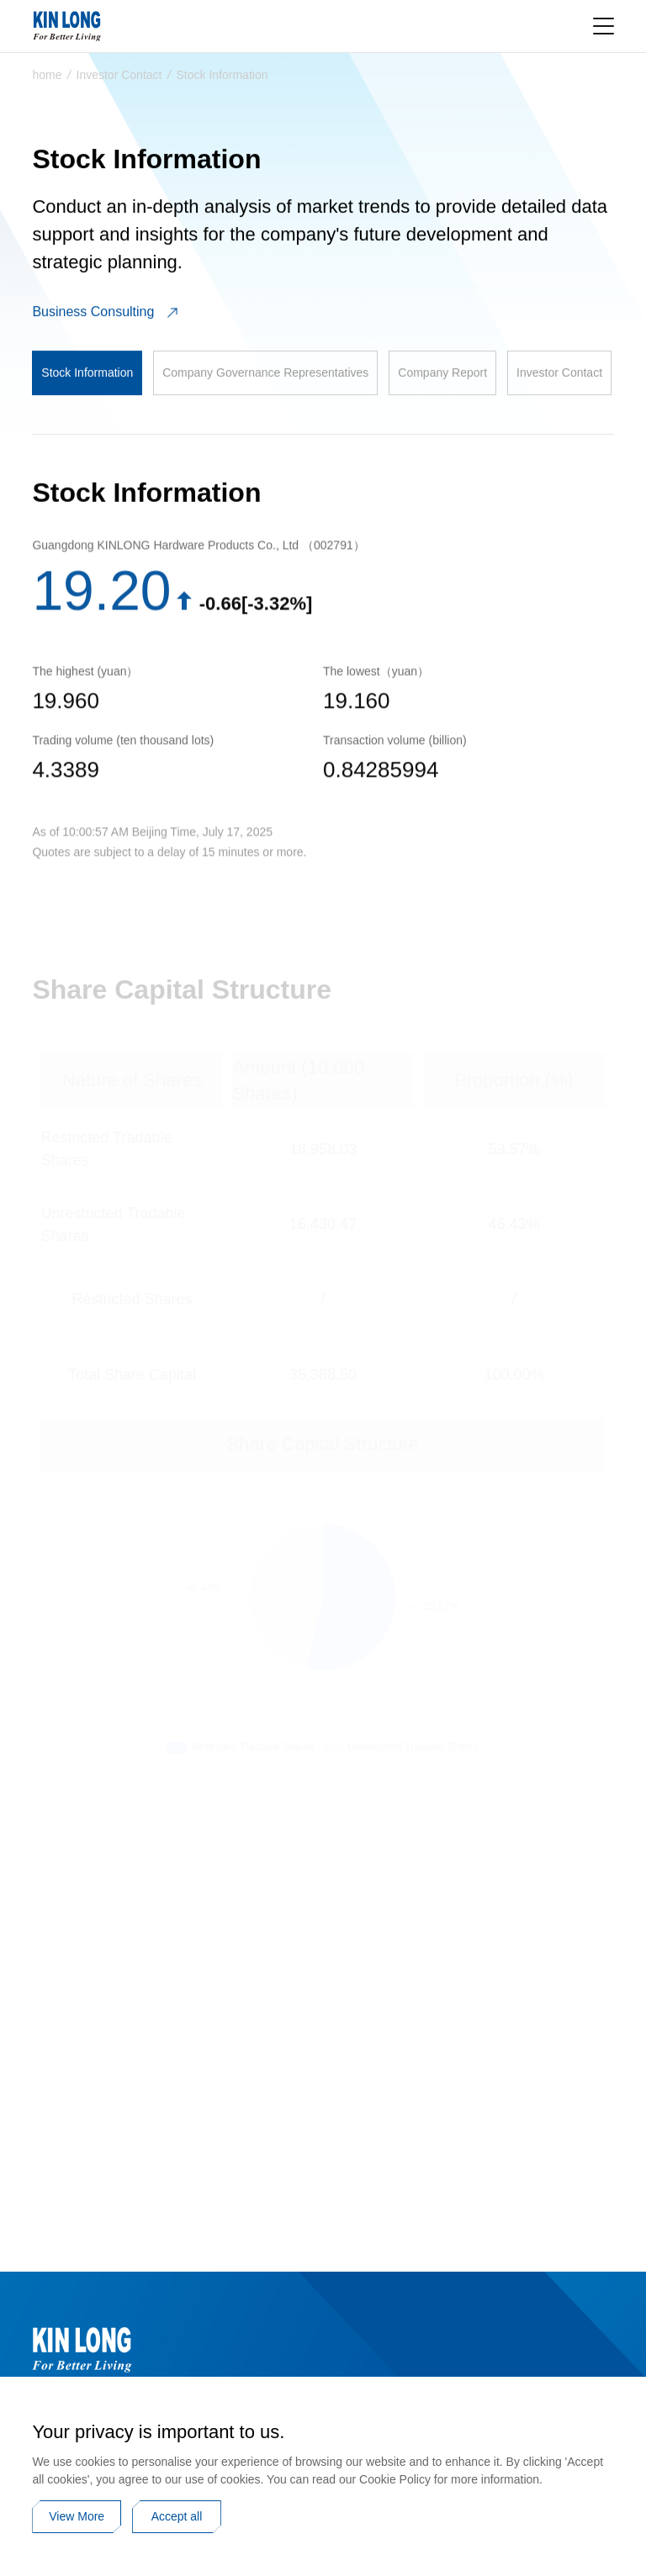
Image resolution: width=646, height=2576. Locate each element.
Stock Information (222, 78)
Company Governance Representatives (265, 379)
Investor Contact (119, 78)
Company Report (442, 379)
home (46, 78)
